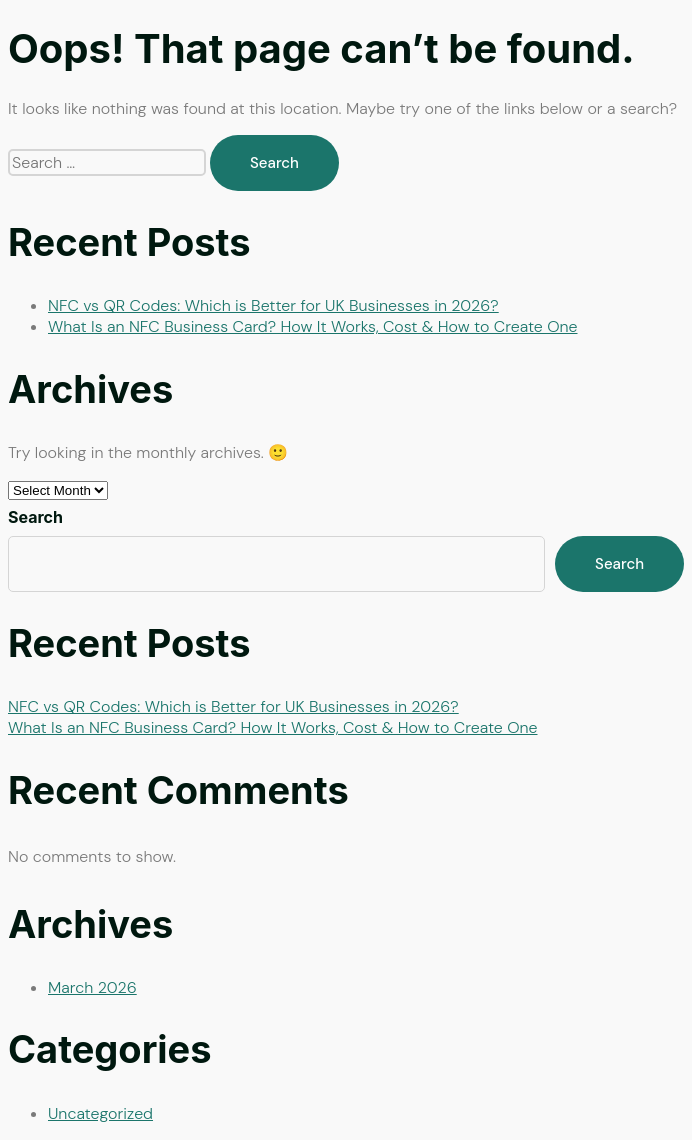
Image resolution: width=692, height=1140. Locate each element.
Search (35, 517)
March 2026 (92, 987)
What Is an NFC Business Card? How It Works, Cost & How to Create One (313, 326)
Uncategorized (100, 1113)
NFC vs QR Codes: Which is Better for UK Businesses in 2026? (273, 305)
